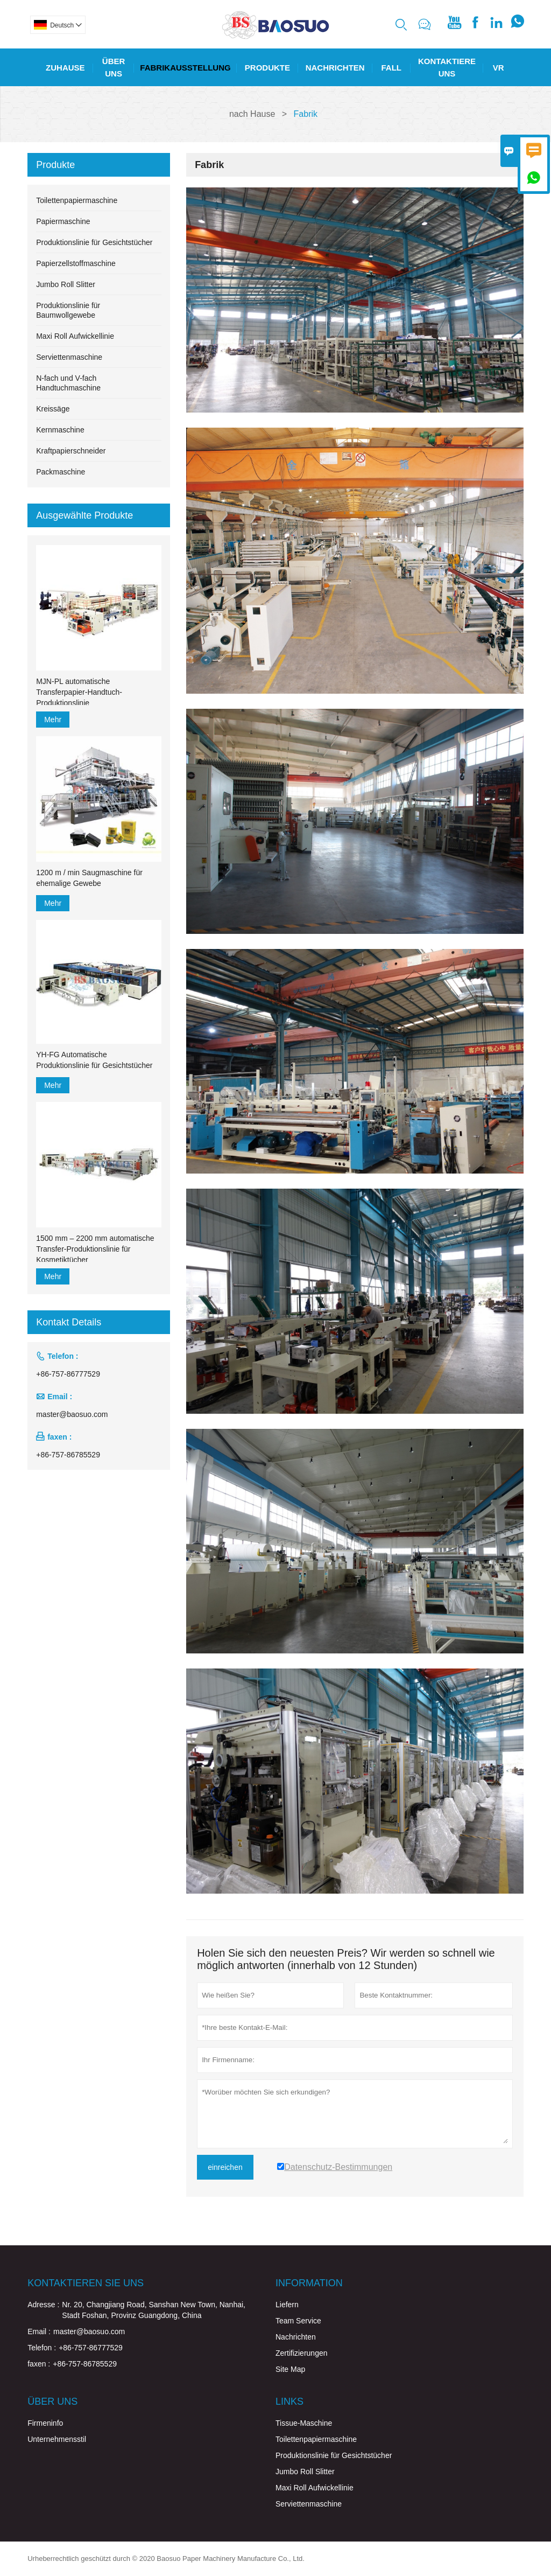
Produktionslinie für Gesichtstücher (94, 242)
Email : (39, 2331)
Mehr (52, 719)
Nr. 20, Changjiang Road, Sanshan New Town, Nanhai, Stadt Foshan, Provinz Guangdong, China (153, 2310)
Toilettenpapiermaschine (76, 200)
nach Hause (252, 113)
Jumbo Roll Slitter (65, 284)
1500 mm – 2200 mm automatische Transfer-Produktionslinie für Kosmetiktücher (95, 1249)
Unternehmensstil (56, 2439)
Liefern (287, 2304)
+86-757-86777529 (68, 1374)
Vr (498, 67)
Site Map (290, 2369)
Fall (391, 67)
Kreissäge (52, 408)
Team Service (298, 2320)
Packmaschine (60, 471)
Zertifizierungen (302, 2353)
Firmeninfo (45, 2423)
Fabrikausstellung (185, 67)
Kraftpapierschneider (70, 450)
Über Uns (113, 67)
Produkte (267, 67)
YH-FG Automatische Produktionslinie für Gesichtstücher (94, 1060)
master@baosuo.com (72, 1414)
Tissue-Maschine (304, 2423)
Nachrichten (335, 67)
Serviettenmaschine (69, 357)
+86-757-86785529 (68, 1454)
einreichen (225, 2167)
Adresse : (43, 2304)
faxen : (38, 2363)
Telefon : (41, 2347)
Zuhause (65, 67)
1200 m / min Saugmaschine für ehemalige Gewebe (89, 878)
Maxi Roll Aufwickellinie (75, 336)
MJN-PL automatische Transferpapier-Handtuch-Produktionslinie (79, 692)
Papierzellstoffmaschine (76, 263)
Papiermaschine (63, 221)
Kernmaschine (60, 429)
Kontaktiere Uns (447, 67)
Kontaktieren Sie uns (85, 2283)
